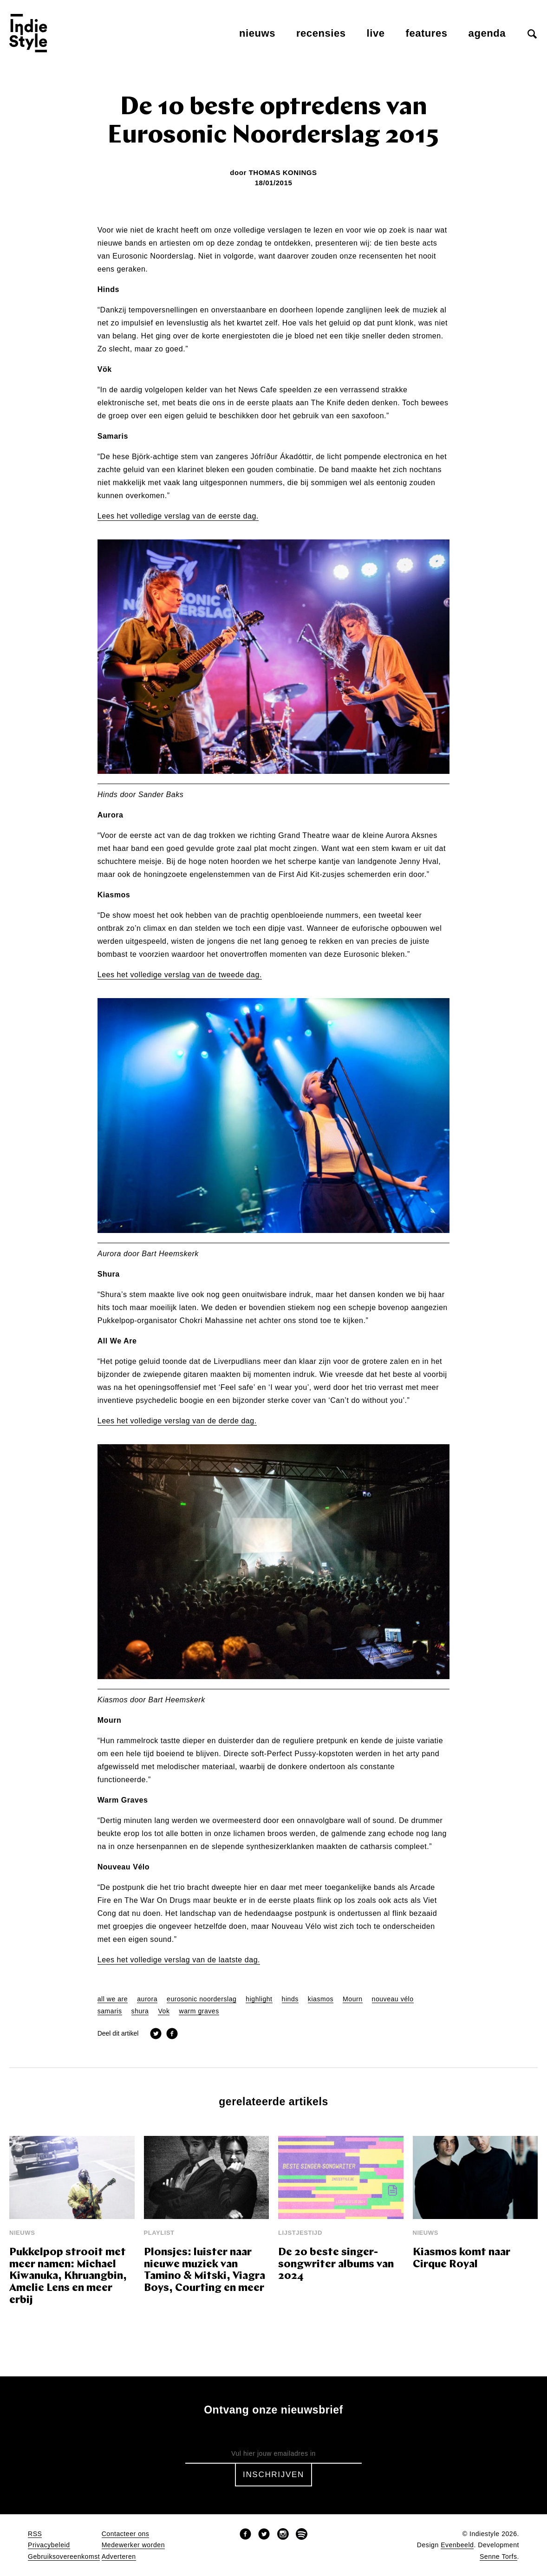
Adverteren (119, 2556)
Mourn (352, 1999)
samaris (110, 2011)
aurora (147, 1999)
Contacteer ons (126, 2534)
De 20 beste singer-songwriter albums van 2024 (336, 2264)
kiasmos (320, 1999)
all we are (113, 1999)
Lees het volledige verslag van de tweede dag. (180, 975)
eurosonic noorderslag (201, 1999)
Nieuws (257, 33)
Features (427, 33)
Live (376, 33)
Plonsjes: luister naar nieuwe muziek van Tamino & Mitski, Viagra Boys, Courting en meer (204, 2270)
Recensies (321, 33)
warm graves (199, 2011)
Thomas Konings (283, 172)
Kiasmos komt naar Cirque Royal (461, 2258)
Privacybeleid (49, 2545)
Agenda (487, 33)
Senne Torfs (498, 2556)
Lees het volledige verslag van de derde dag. (177, 1421)
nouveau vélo (393, 1999)
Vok (163, 2011)
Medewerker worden (133, 2545)
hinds (290, 1999)
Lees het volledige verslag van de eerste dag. (178, 516)
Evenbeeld (457, 2545)
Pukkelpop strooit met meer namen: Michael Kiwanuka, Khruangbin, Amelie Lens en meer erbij (68, 2276)
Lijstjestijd (300, 2232)
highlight (259, 1999)
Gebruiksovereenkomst (64, 2556)
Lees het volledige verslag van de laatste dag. (179, 1960)
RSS (35, 2534)
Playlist (159, 2232)
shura (140, 2011)
